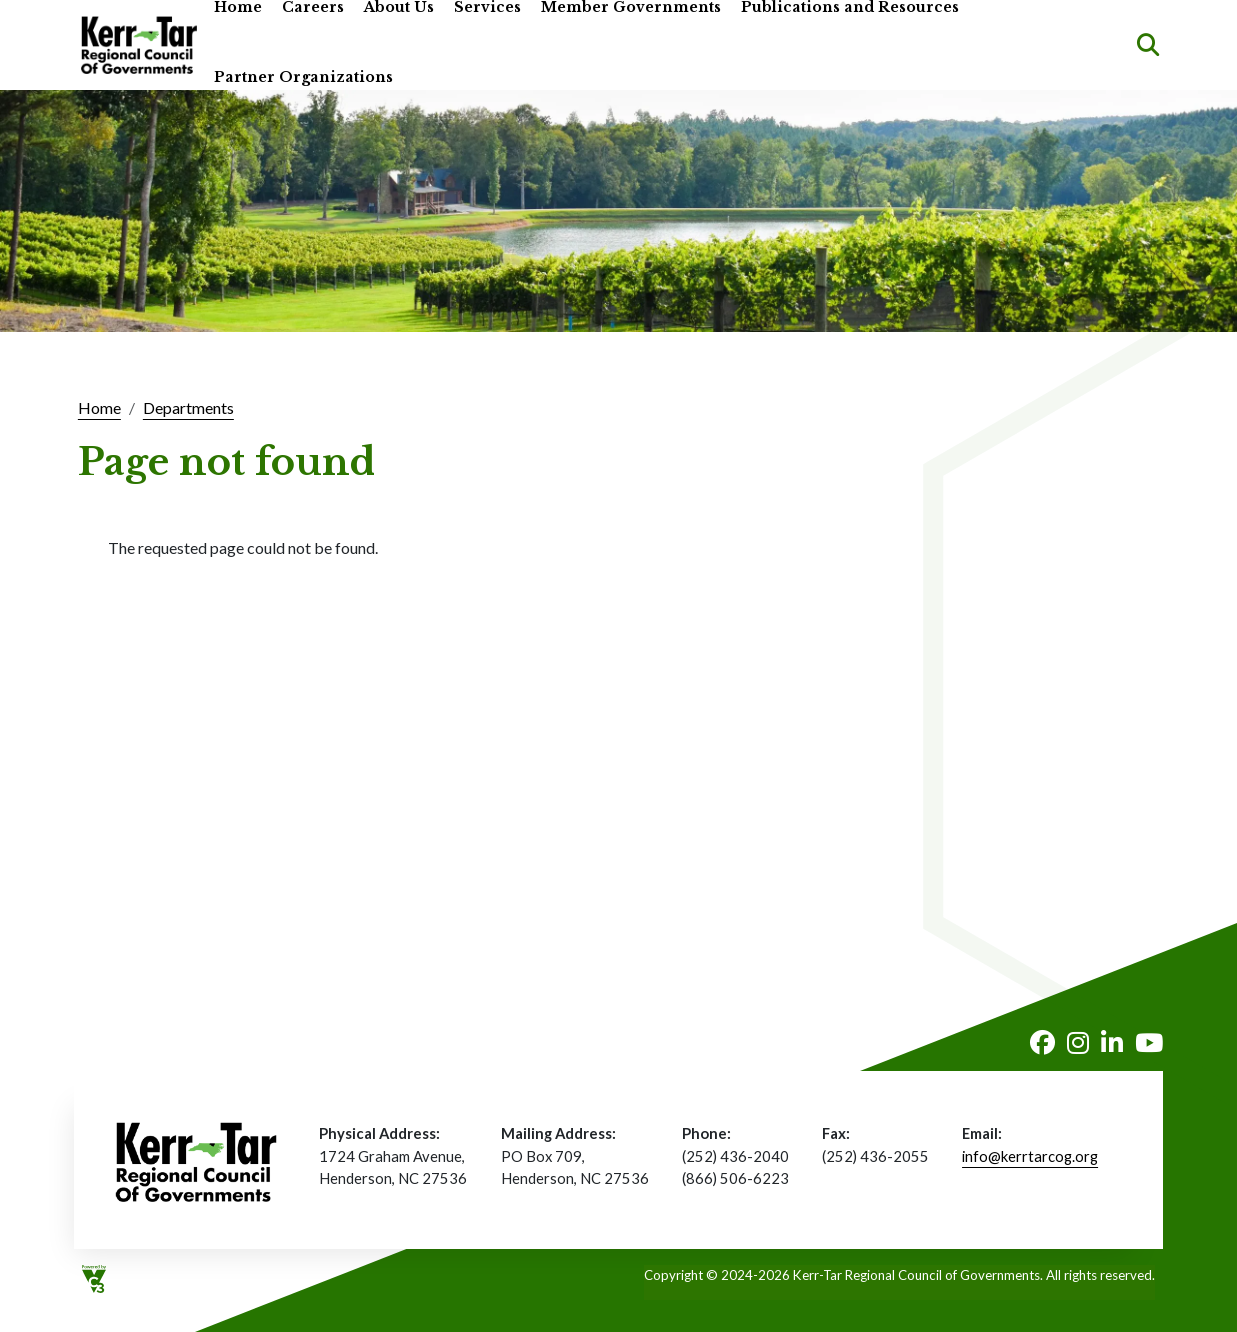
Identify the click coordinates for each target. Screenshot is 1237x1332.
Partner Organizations (303, 77)
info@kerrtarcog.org (1030, 1156)
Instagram (1078, 1042)
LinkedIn (1112, 1042)
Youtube (1149, 1042)
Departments (188, 407)
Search (1148, 45)
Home (99, 407)
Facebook (1042, 1042)
